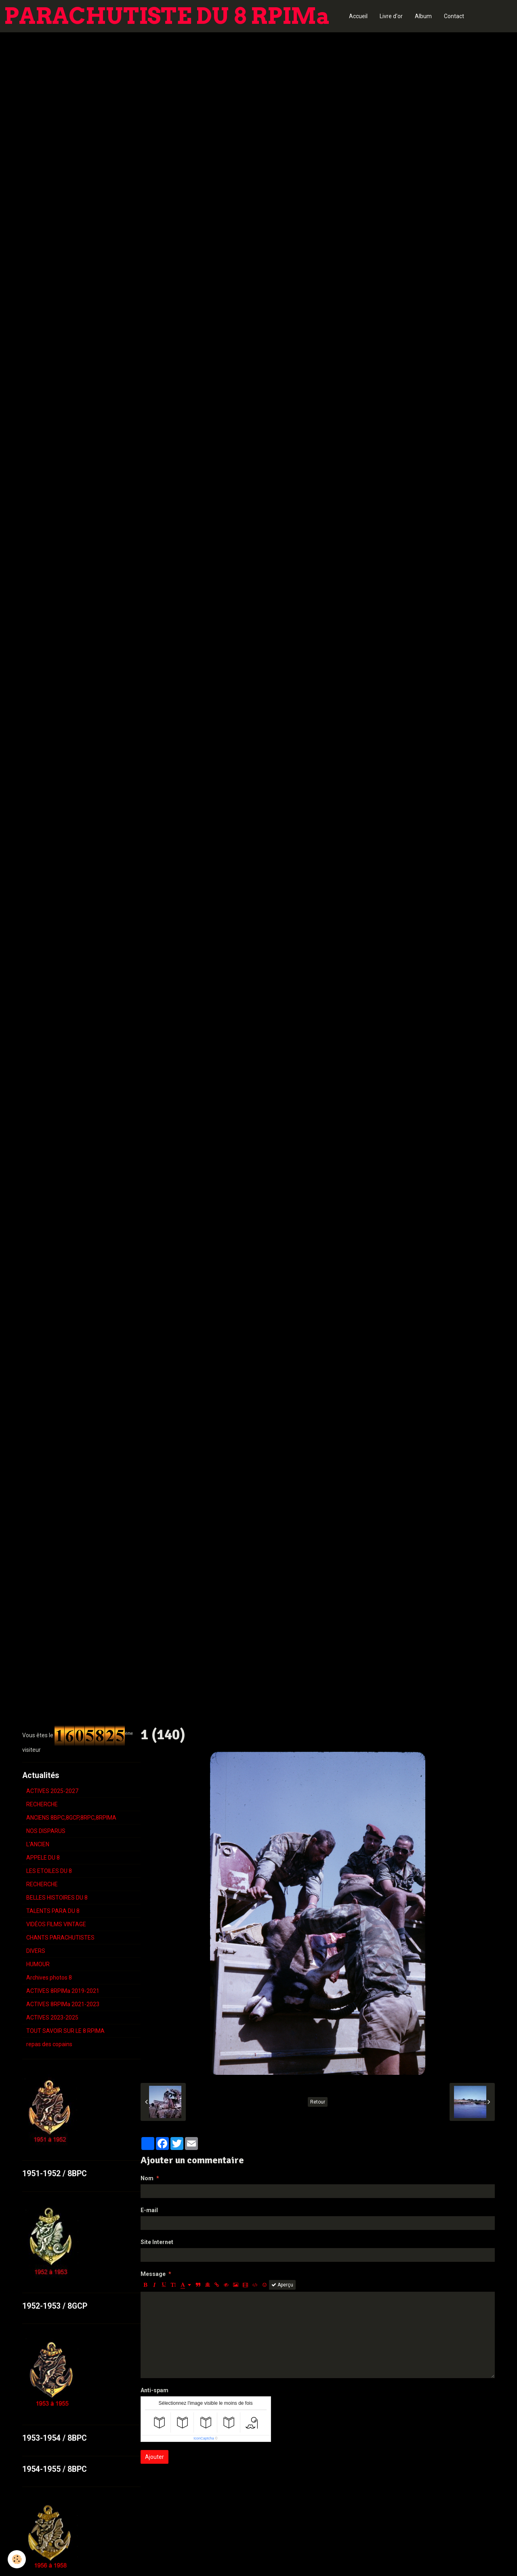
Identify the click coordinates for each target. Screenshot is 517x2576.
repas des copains (49, 2044)
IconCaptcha (203, 2438)
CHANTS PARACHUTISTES (60, 1937)
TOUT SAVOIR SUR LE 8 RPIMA (65, 2031)
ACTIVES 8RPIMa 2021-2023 (62, 2004)
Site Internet (157, 2242)
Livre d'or (391, 16)
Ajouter (154, 2457)
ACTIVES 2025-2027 (52, 1791)
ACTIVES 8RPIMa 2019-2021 (62, 1991)
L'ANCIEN (37, 1844)
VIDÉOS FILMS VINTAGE (56, 1924)
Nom (147, 2178)
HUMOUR (38, 1964)
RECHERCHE (42, 1804)
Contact (454, 16)
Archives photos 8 (49, 1977)
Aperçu (282, 2285)
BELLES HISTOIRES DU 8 (57, 1897)
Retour (317, 2102)
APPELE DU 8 (43, 1857)
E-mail (149, 2210)
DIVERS (35, 1951)
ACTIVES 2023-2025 (52, 2017)
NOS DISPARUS (45, 1831)
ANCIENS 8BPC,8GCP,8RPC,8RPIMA (71, 1817)
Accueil (358, 16)
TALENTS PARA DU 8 (53, 1911)
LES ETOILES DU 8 (49, 1871)
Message (153, 2274)
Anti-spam (154, 2390)
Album (423, 16)
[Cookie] (17, 2559)
